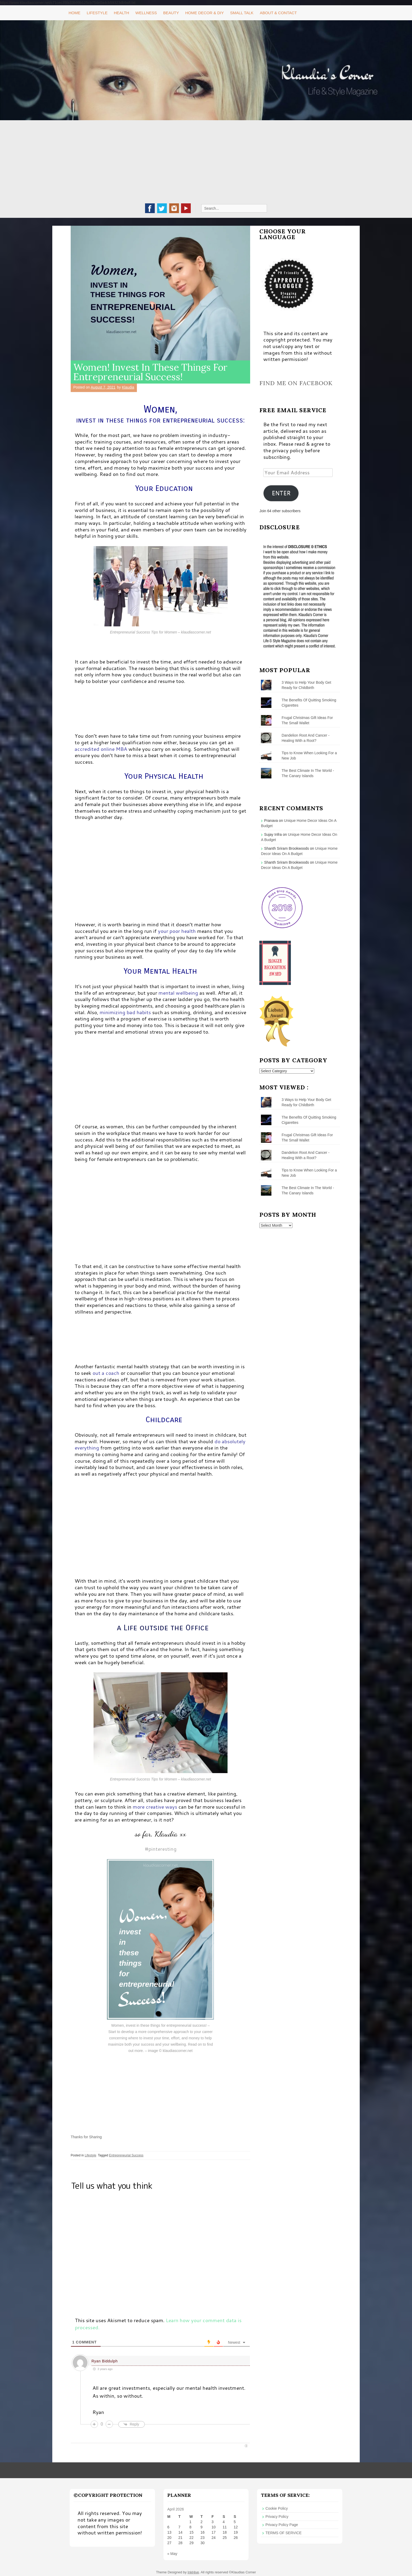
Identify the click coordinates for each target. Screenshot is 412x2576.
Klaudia (128, 387)
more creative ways (155, 1806)
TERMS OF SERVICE (283, 2533)
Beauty (171, 13)
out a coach (105, 1372)
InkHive (193, 2572)
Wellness (146, 13)
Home (74, 13)
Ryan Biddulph (104, 2361)
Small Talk (242, 13)
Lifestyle (97, 13)
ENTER (281, 493)
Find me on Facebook (296, 383)
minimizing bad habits (125, 1012)
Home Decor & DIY (204, 13)
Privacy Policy (276, 2516)
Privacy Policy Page (281, 2525)
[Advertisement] (206, 164)
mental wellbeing (178, 992)
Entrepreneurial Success (126, 2155)
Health (121, 13)
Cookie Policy (276, 2508)
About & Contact (278, 13)
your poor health (177, 930)
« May (172, 2554)
